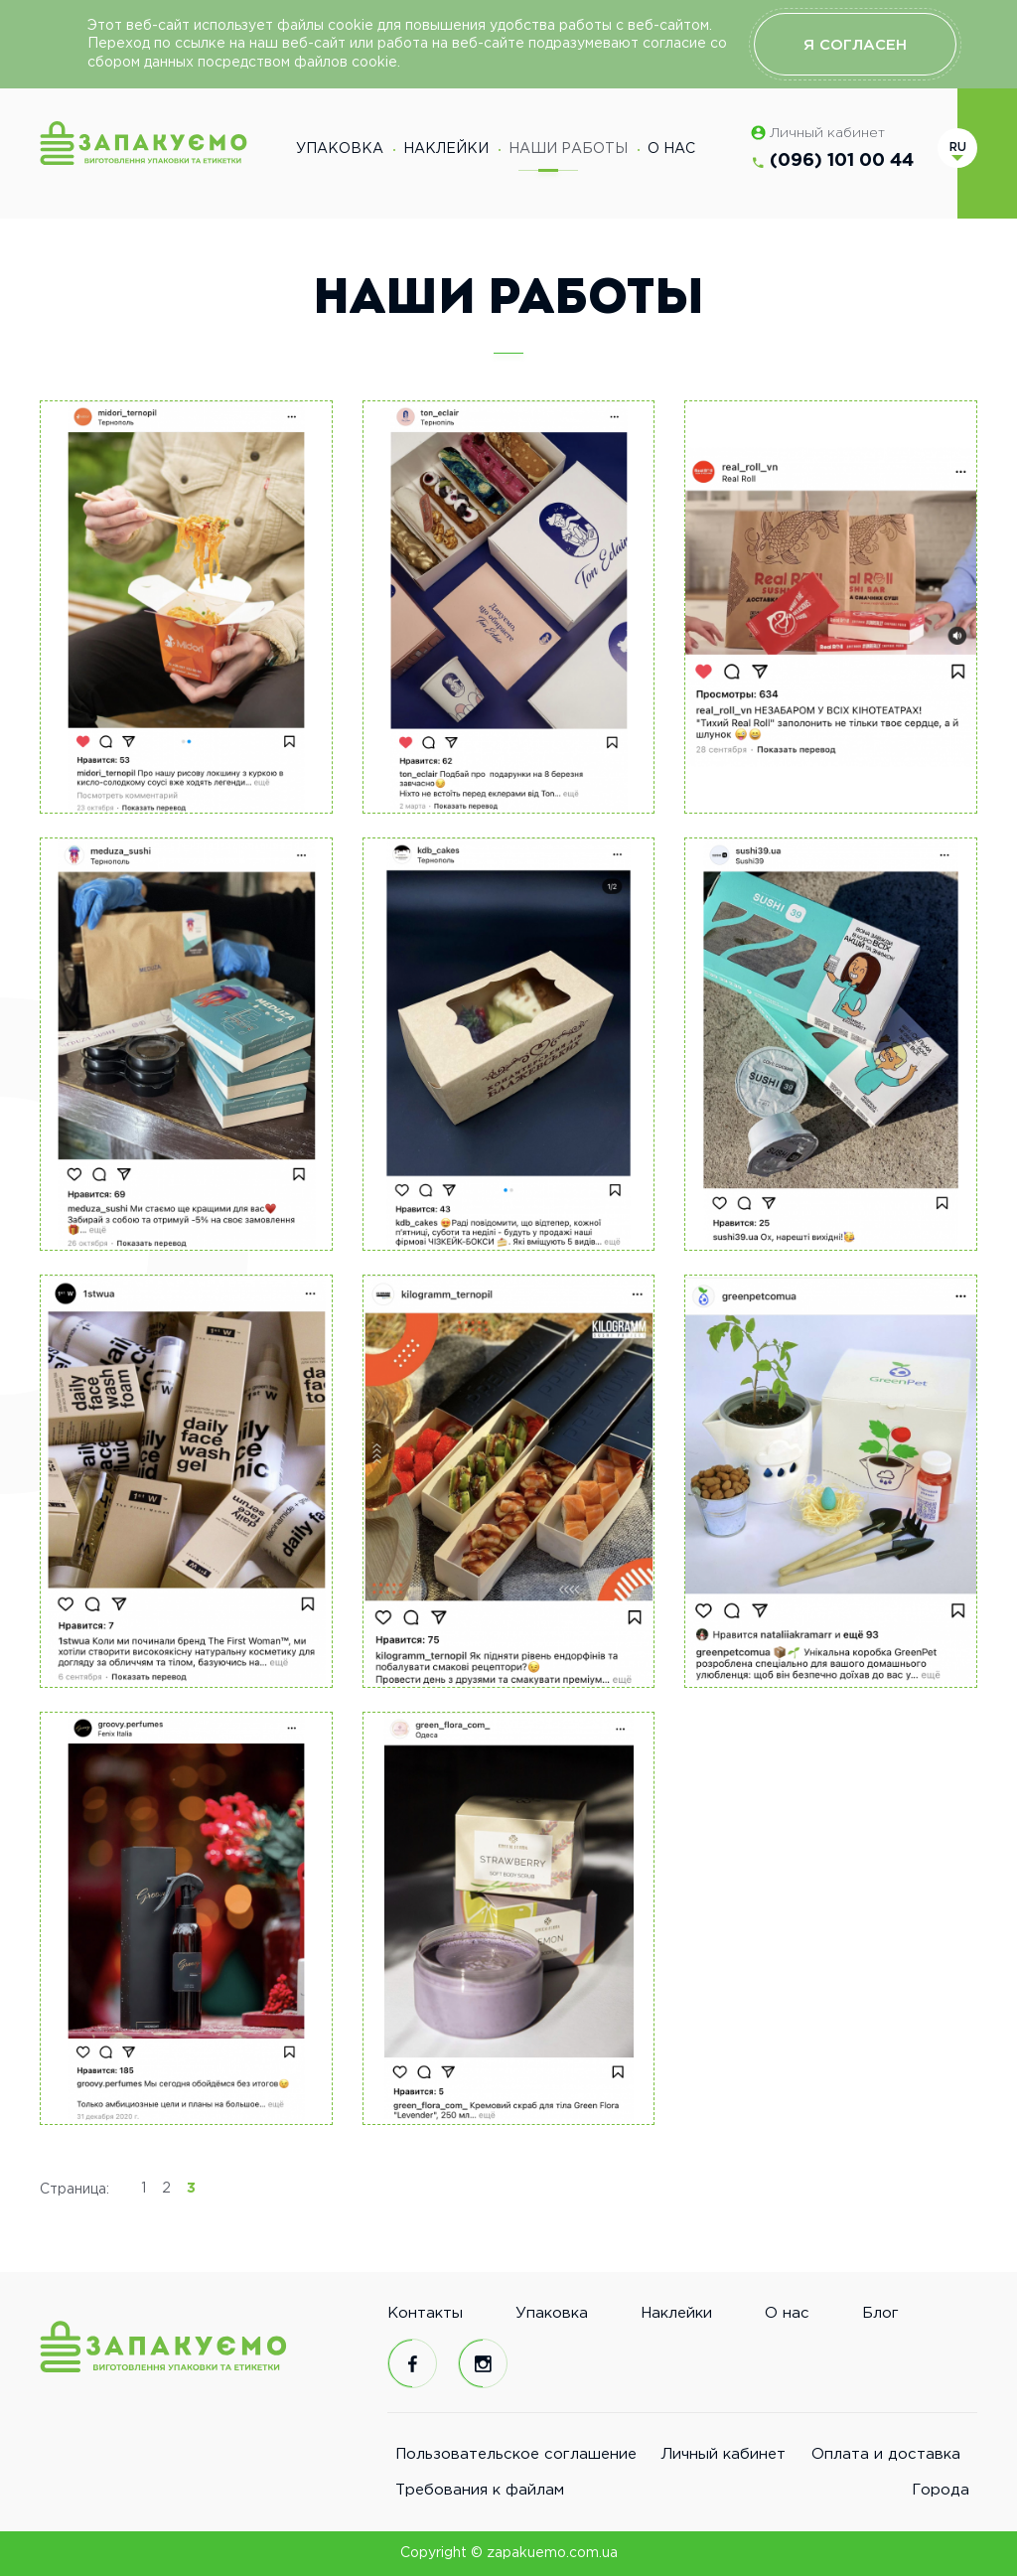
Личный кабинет (827, 133)
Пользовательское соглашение (516, 2454)
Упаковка (339, 149)
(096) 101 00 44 (842, 161)
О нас (671, 149)
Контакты (425, 2313)
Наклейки (446, 149)
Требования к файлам (479, 2490)
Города (940, 2490)
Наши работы (568, 157)
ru (957, 147)
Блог (880, 2313)
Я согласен (855, 45)
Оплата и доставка (885, 2454)
